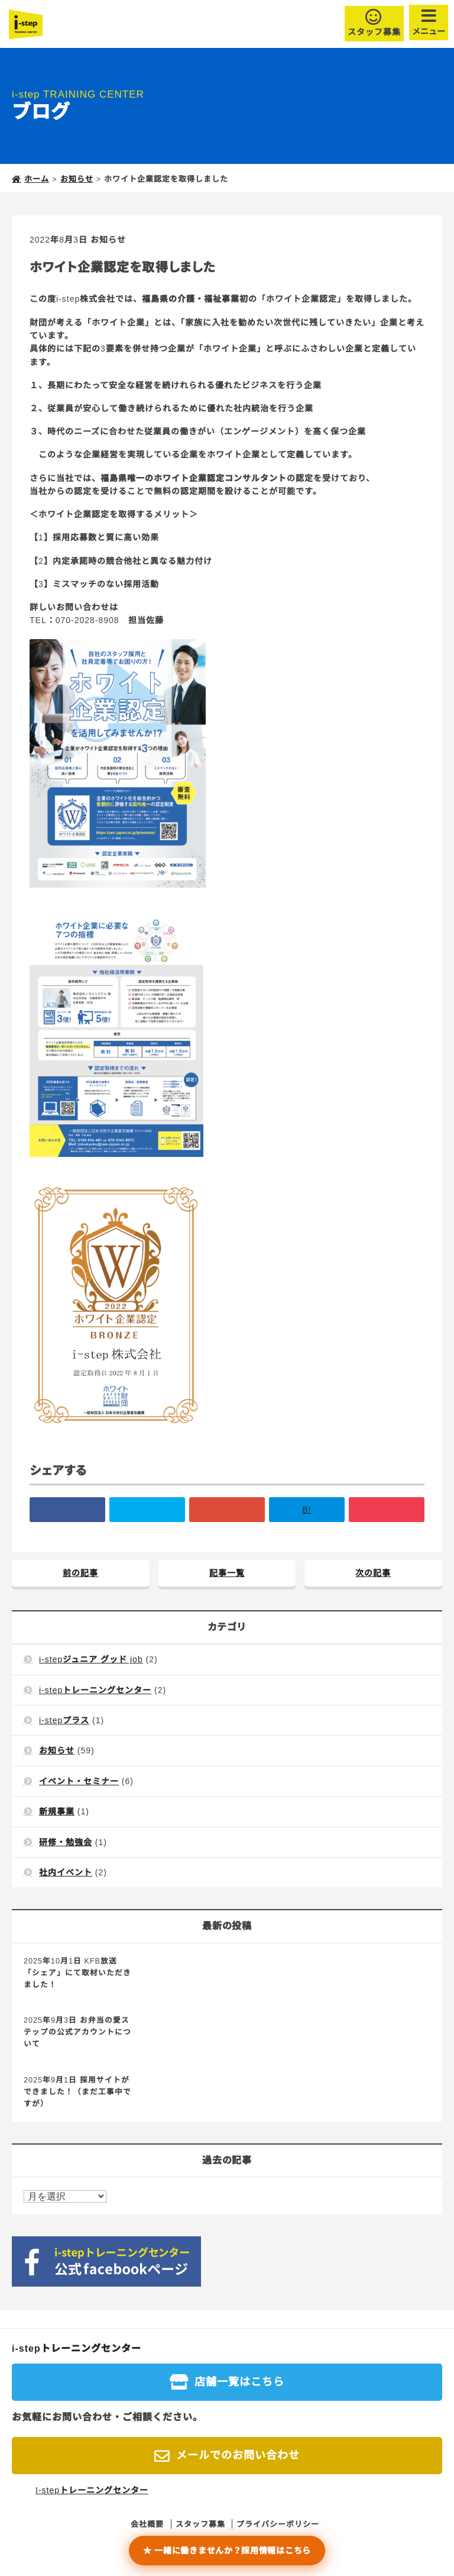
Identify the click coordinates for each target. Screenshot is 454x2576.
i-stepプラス (64, 1720)
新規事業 (56, 1811)
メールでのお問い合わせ (238, 2455)
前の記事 (80, 1573)
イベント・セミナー (79, 1781)
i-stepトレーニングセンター (95, 1690)
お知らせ (108, 239)
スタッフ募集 (374, 32)
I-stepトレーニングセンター (91, 2490)
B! (306, 1509)
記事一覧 (227, 1573)
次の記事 (373, 1573)
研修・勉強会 (65, 1842)
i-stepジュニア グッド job (91, 1659)
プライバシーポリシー (277, 2524)
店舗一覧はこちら (239, 2382)
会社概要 (147, 2524)
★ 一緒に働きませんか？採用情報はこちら (227, 2550)
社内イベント (65, 1872)
